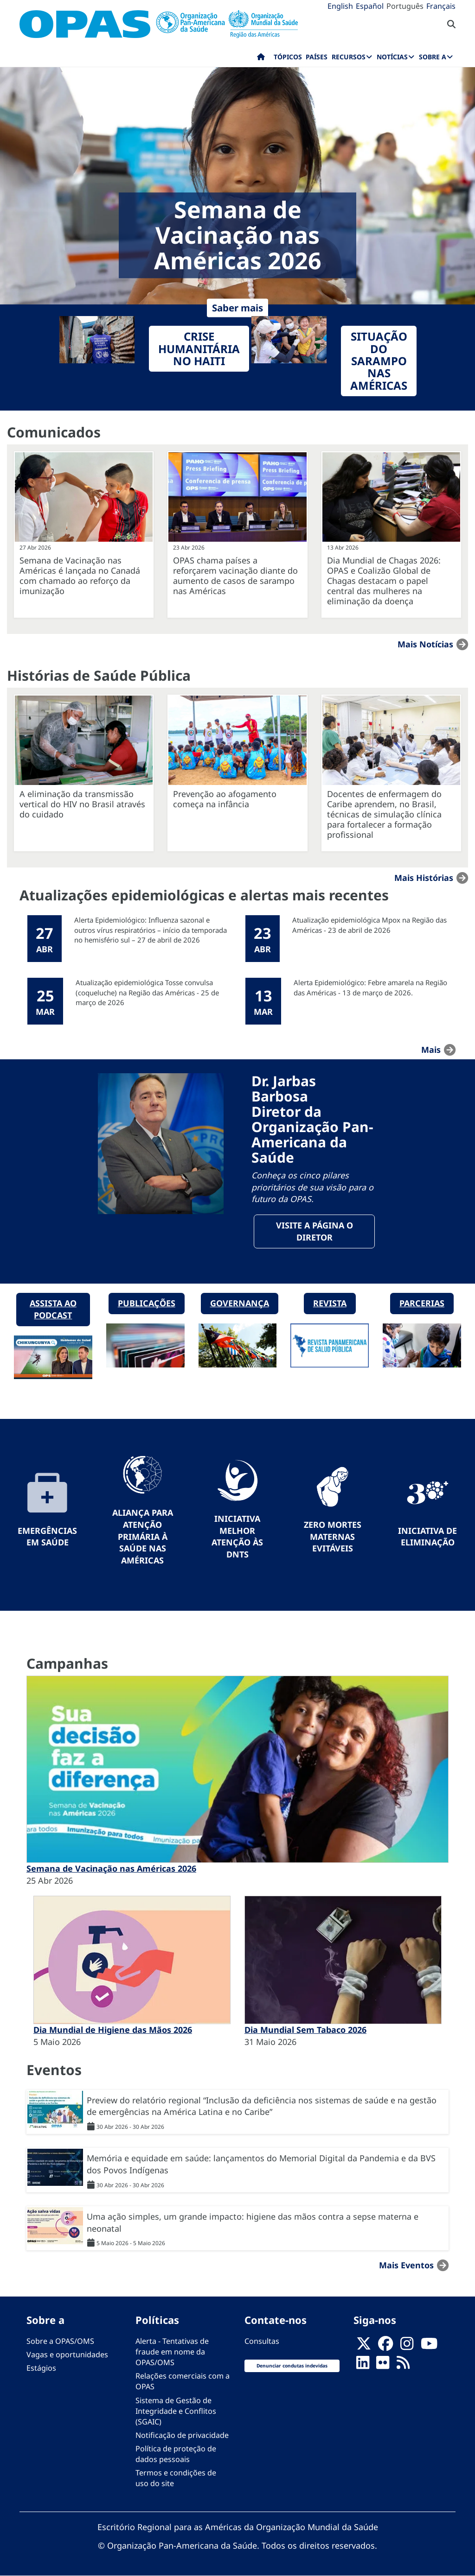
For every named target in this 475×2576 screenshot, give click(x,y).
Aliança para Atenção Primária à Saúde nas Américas (142, 1536)
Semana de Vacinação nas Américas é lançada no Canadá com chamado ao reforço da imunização (79, 575)
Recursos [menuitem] (349, 56)
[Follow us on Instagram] (406, 2346)
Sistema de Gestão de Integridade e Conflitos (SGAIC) (175, 2411)
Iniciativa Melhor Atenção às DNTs (237, 1536)
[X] (363, 2346)
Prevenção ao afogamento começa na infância (224, 799)
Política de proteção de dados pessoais (175, 2453)
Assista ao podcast (53, 1309)
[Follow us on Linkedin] (362, 2365)
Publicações (146, 1303)
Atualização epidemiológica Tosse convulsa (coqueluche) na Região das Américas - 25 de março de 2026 (147, 992)
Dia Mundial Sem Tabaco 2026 (305, 2029)
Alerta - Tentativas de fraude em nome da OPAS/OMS (172, 2351)
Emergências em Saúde (47, 1536)
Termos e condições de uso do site (175, 2478)
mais (431, 1049)
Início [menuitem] (261, 58)
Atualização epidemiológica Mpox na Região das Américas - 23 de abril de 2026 (369, 924)
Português (405, 6)
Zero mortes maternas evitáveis (332, 1536)
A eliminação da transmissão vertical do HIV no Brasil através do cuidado (82, 804)
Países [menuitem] (316, 56)
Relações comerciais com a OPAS (182, 2381)
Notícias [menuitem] (392, 56)
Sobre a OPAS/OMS (60, 2341)
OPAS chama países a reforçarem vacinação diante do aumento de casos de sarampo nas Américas (235, 575)
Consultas (261, 2341)
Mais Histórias (423, 877)
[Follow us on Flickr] (382, 2365)
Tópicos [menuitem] (288, 56)
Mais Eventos (406, 2265)
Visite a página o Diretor (314, 1231)
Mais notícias (425, 644)
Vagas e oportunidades (67, 2354)
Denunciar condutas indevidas (292, 2365)
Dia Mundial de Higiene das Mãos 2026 (112, 2029)
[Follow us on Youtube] (429, 2346)
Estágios (41, 2368)
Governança (239, 1303)
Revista (330, 1303)
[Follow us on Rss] (403, 2365)
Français (441, 6)
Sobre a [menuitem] (432, 56)
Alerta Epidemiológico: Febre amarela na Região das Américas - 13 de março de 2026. (370, 987)
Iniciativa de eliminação (427, 1536)
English (340, 6)
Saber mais (237, 307)
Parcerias (421, 1303)
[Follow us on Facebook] (385, 2346)
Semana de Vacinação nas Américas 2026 (111, 1868)
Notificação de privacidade (182, 2435)
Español (370, 6)
